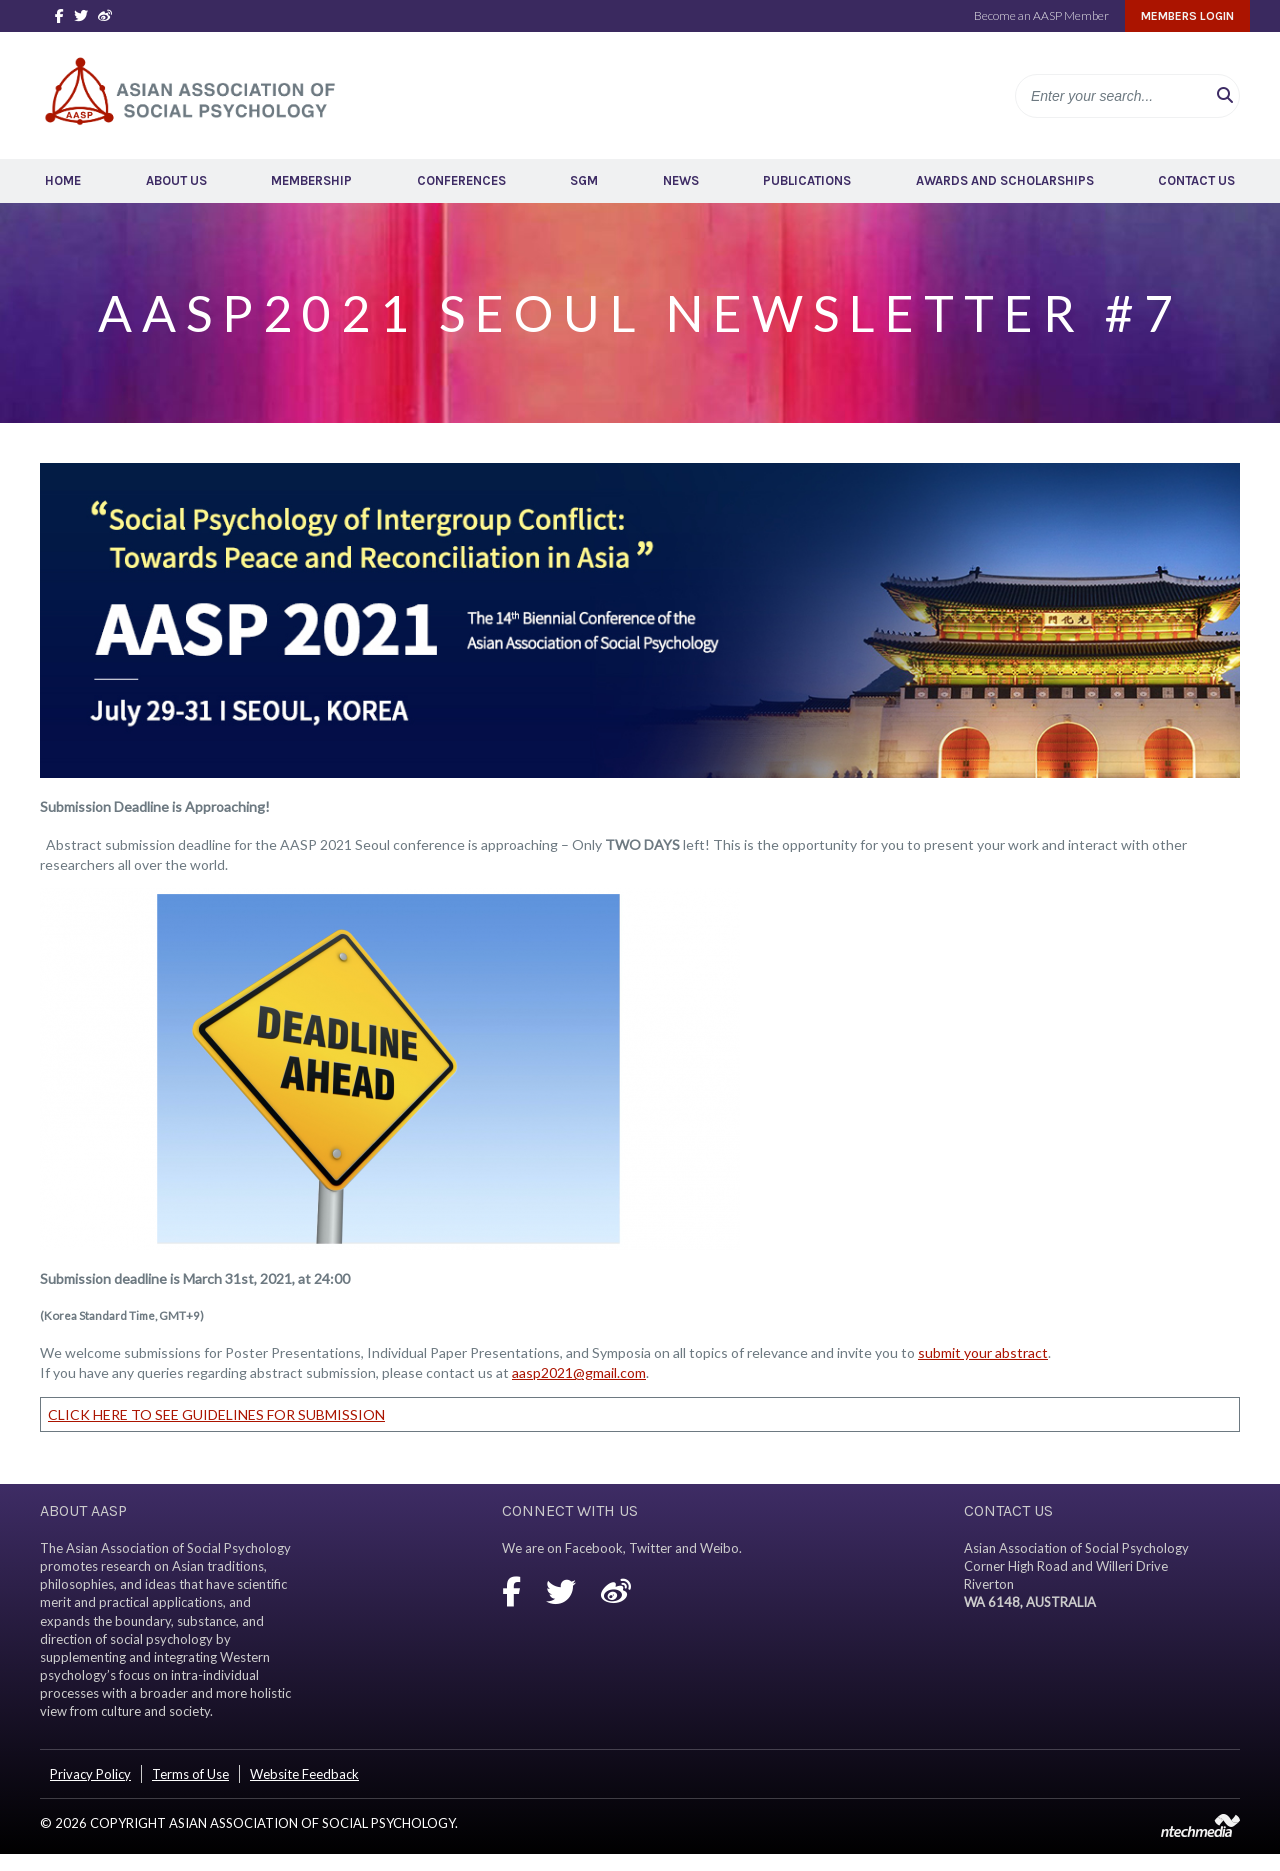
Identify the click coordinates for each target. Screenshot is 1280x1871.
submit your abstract (983, 1352)
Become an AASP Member (1041, 15)
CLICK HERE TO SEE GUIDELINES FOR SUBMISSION (216, 1414)
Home (63, 180)
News (681, 180)
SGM (584, 180)
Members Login (1187, 16)
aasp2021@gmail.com (579, 1372)
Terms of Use (190, 1774)
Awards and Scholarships (1005, 180)
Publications (807, 180)
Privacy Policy (90, 1774)
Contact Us (1196, 180)
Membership (311, 180)
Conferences (461, 180)
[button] (1225, 96)
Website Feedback (304, 1774)
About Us (176, 180)
